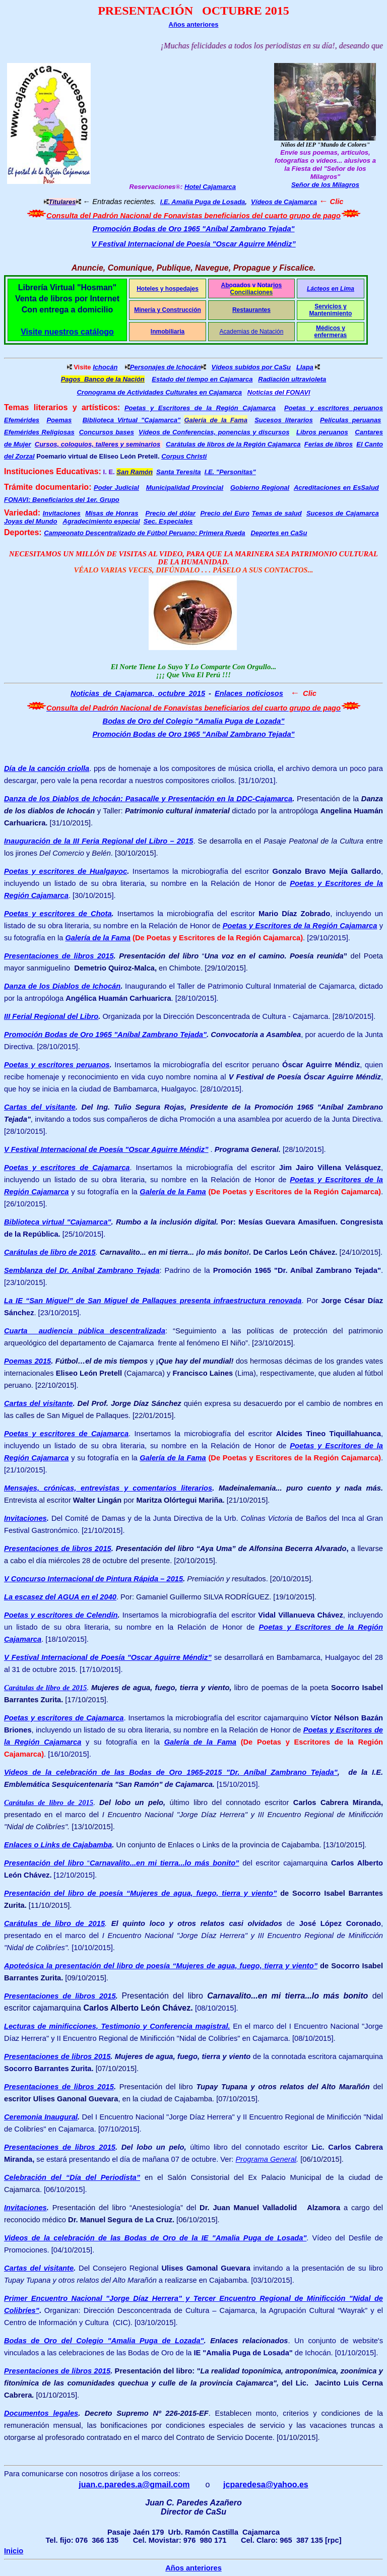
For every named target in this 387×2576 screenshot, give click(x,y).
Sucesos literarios (283, 420)
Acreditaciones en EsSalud (336, 487)
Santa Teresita (178, 472)
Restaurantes (251, 309)
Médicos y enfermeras (330, 332)
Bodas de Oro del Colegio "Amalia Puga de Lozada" (194, 721)
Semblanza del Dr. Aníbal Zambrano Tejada (81, 1270)
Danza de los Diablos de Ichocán (62, 986)
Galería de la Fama (98, 938)
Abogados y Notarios (251, 285)
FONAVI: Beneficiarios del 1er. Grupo (61, 499)
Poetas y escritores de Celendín (61, 1615)
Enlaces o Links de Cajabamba (58, 1845)
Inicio (13, 2551)
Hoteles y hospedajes (168, 288)
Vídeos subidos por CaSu (251, 367)
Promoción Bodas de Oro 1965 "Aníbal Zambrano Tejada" (193, 229)
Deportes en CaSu (278, 533)
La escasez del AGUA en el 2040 (60, 1597)
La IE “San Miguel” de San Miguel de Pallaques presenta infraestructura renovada (152, 1301)
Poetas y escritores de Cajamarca (67, 1168)
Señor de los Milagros (325, 184)
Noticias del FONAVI (278, 392)
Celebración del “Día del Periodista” (72, 2177)
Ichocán (105, 367)
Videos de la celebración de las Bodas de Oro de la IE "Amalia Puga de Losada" (155, 2238)
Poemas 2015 (27, 1361)
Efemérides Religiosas (39, 432)
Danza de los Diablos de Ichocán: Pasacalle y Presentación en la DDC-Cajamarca (148, 799)
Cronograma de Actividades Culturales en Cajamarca (159, 392)
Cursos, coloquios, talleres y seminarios (97, 444)
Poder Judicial (116, 487)
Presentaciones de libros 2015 (59, 956)
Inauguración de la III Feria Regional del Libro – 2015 (98, 841)
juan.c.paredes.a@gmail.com (134, 2484)
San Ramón (134, 472)
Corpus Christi (184, 456)
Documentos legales (41, 2413)
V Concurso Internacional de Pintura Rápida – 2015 (93, 1579)
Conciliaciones (251, 292)
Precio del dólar (170, 513)
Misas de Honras (111, 513)
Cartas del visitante (40, 1107)
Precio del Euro (224, 513)
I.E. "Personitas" (230, 472)
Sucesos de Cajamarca (342, 513)
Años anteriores (194, 24)
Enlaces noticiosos (249, 693)
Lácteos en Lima (330, 288)
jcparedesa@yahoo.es (265, 2484)
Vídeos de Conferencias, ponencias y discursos (214, 432)
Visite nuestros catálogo (67, 332)
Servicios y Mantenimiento (330, 310)
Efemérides (21, 420)
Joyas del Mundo (30, 521)
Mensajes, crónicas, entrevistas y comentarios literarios (108, 1488)
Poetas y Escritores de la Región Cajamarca (200, 408)
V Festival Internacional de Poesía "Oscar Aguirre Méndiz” (193, 244)
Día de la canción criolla (46, 768)
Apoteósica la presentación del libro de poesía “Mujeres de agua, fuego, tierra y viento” (160, 1966)
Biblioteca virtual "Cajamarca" (57, 1222)
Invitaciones (62, 513)
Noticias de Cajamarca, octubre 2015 (138, 693)
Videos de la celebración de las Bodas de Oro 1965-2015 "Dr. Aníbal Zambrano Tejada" (171, 1772)
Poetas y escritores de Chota (58, 914)
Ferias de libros (328, 444)
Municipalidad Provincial (184, 487)
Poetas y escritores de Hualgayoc (65, 871)
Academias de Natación (252, 331)
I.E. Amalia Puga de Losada (202, 202)
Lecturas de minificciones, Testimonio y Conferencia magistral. (117, 2026)
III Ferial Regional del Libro (51, 1016)
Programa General (266, 2159)
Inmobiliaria (167, 331)
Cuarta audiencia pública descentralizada (84, 1331)
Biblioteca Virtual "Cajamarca (132, 420)
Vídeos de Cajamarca (284, 202)
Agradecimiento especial (101, 521)
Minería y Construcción (167, 309)
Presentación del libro (44, 1863)
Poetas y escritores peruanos (333, 408)
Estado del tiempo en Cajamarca (202, 379)
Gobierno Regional (259, 487)
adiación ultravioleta (295, 379)
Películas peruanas (350, 420)
